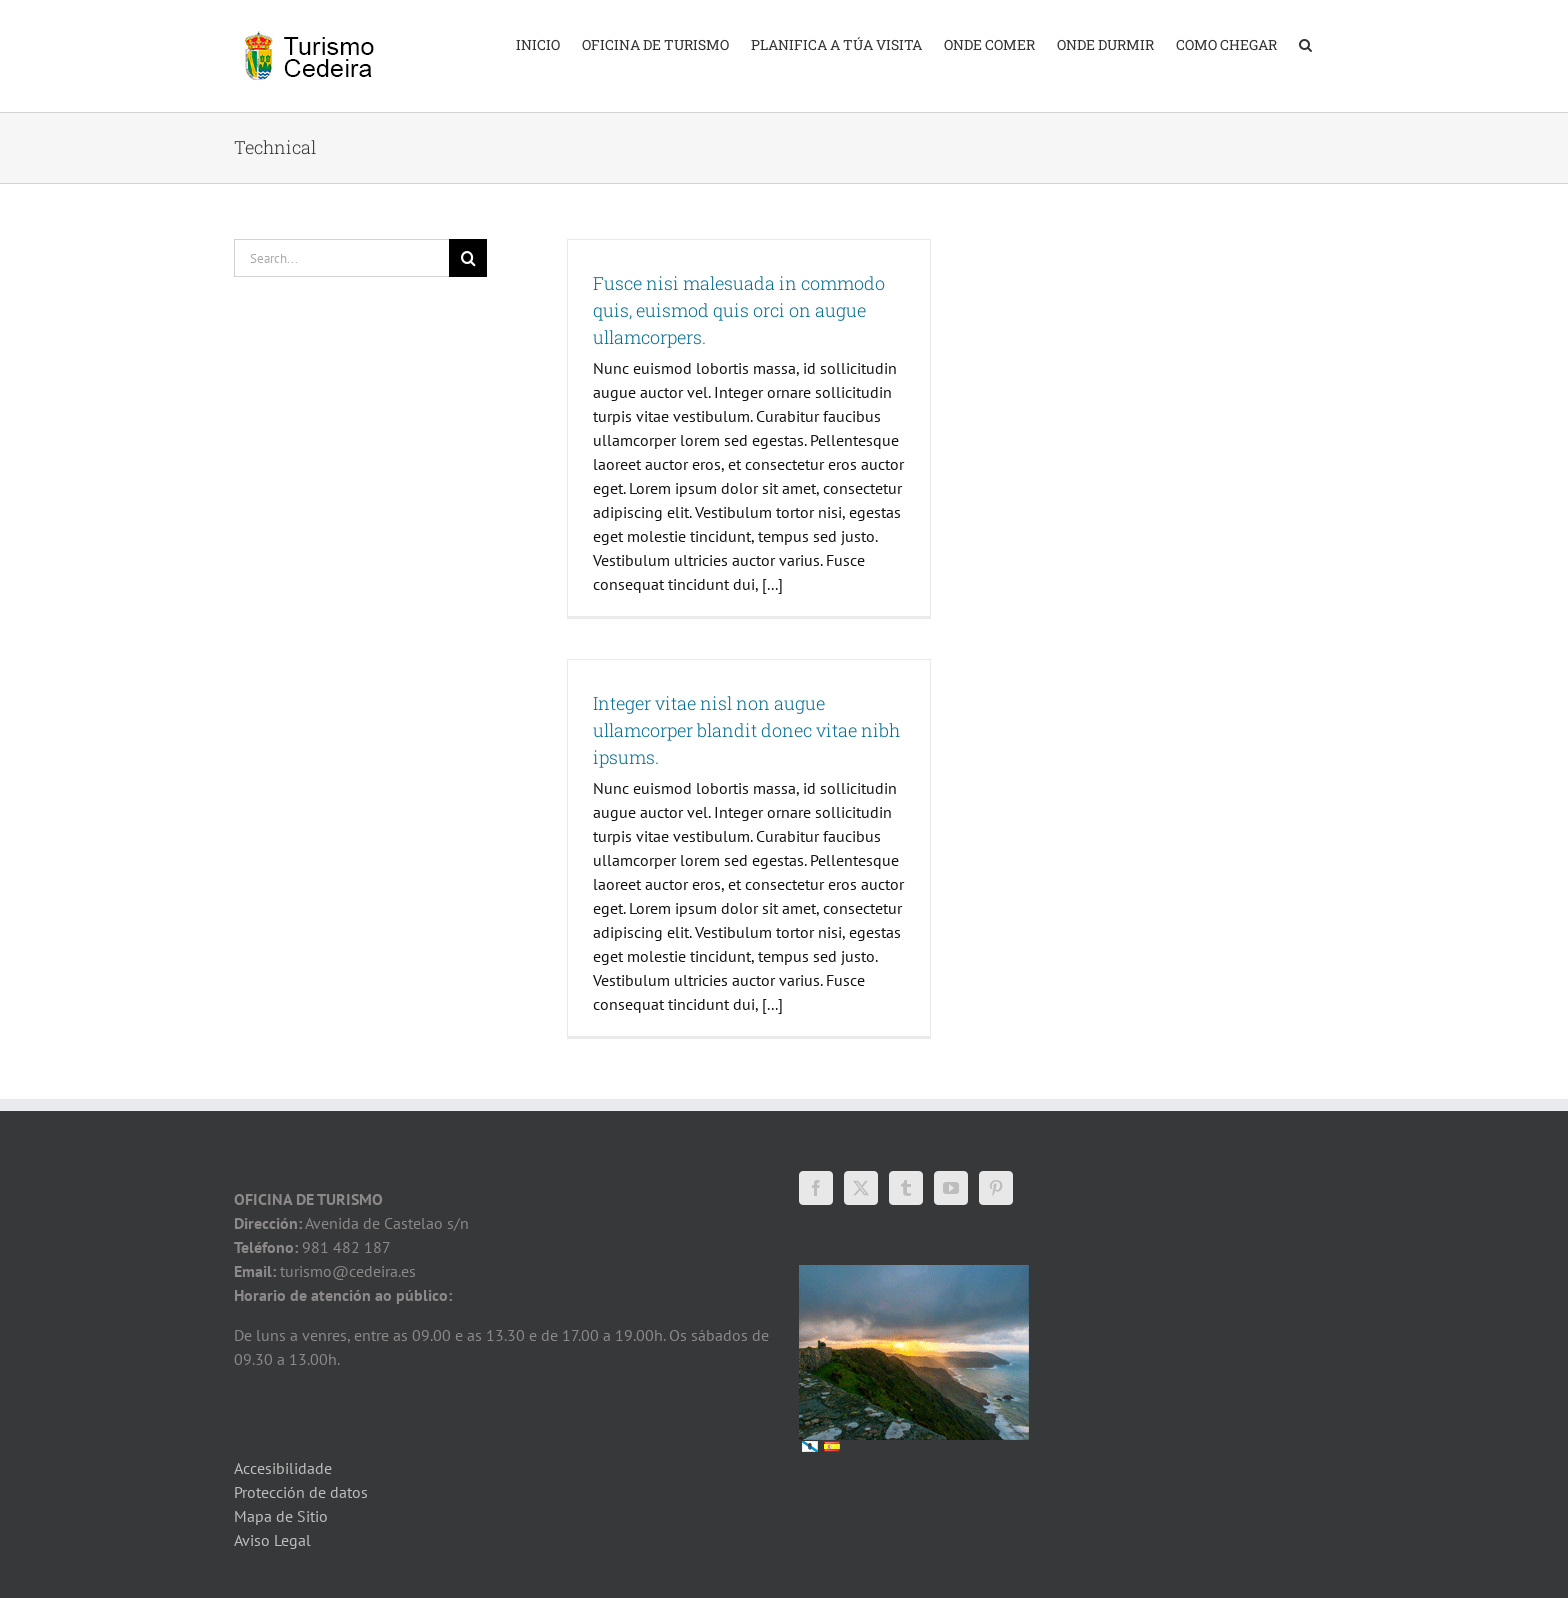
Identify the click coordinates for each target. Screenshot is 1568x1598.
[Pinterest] (996, 1188)
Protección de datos (301, 1492)
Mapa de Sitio (281, 1516)
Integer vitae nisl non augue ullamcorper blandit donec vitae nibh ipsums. (746, 730)
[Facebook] (816, 1188)
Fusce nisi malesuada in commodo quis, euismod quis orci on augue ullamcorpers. (739, 310)
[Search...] (341, 258)
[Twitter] (861, 1188)
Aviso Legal (272, 1540)
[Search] (468, 258)
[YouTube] (951, 1188)
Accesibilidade (283, 1468)
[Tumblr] (906, 1188)
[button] (1305, 43)
